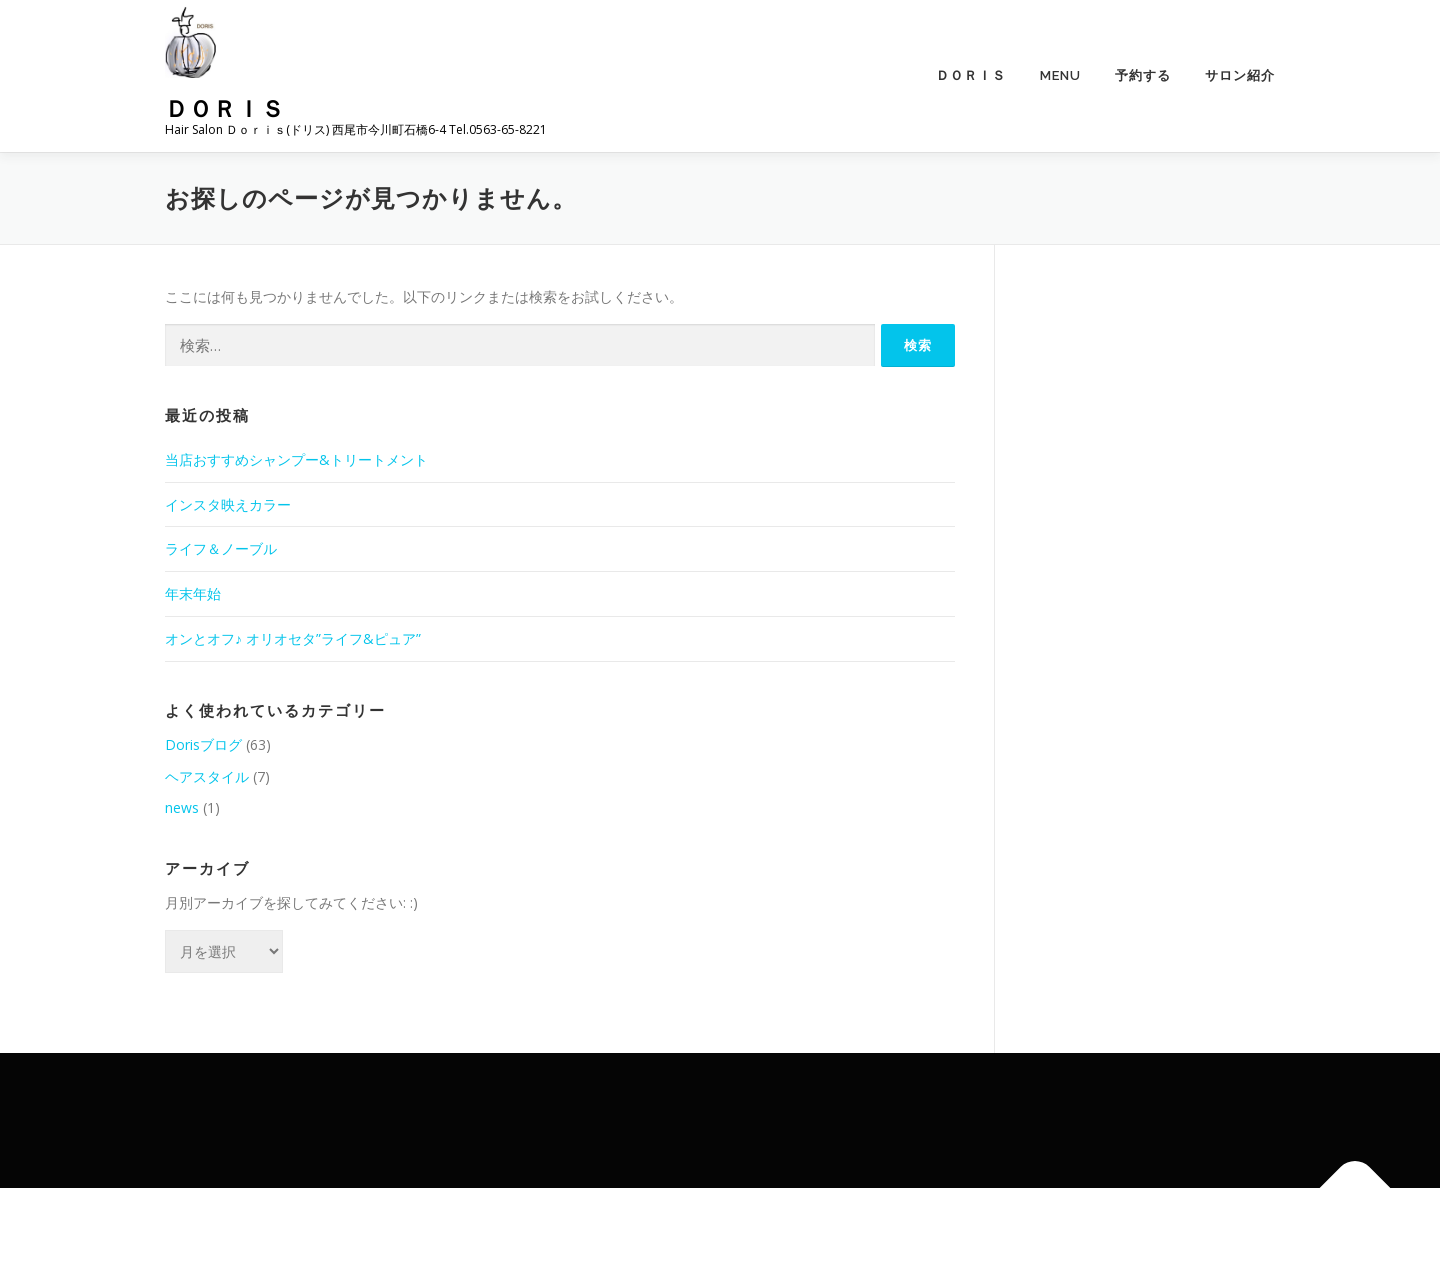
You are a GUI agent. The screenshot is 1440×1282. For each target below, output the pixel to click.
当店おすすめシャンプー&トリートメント (296, 459)
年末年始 (193, 593)
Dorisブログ (203, 744)
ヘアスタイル (207, 776)
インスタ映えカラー (228, 504)
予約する (1143, 75)
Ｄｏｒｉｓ (225, 107)
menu (1060, 75)
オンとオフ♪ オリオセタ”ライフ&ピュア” (293, 638)
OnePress (742, 1234)
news (182, 807)
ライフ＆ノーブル (221, 548)
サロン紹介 (1240, 75)
